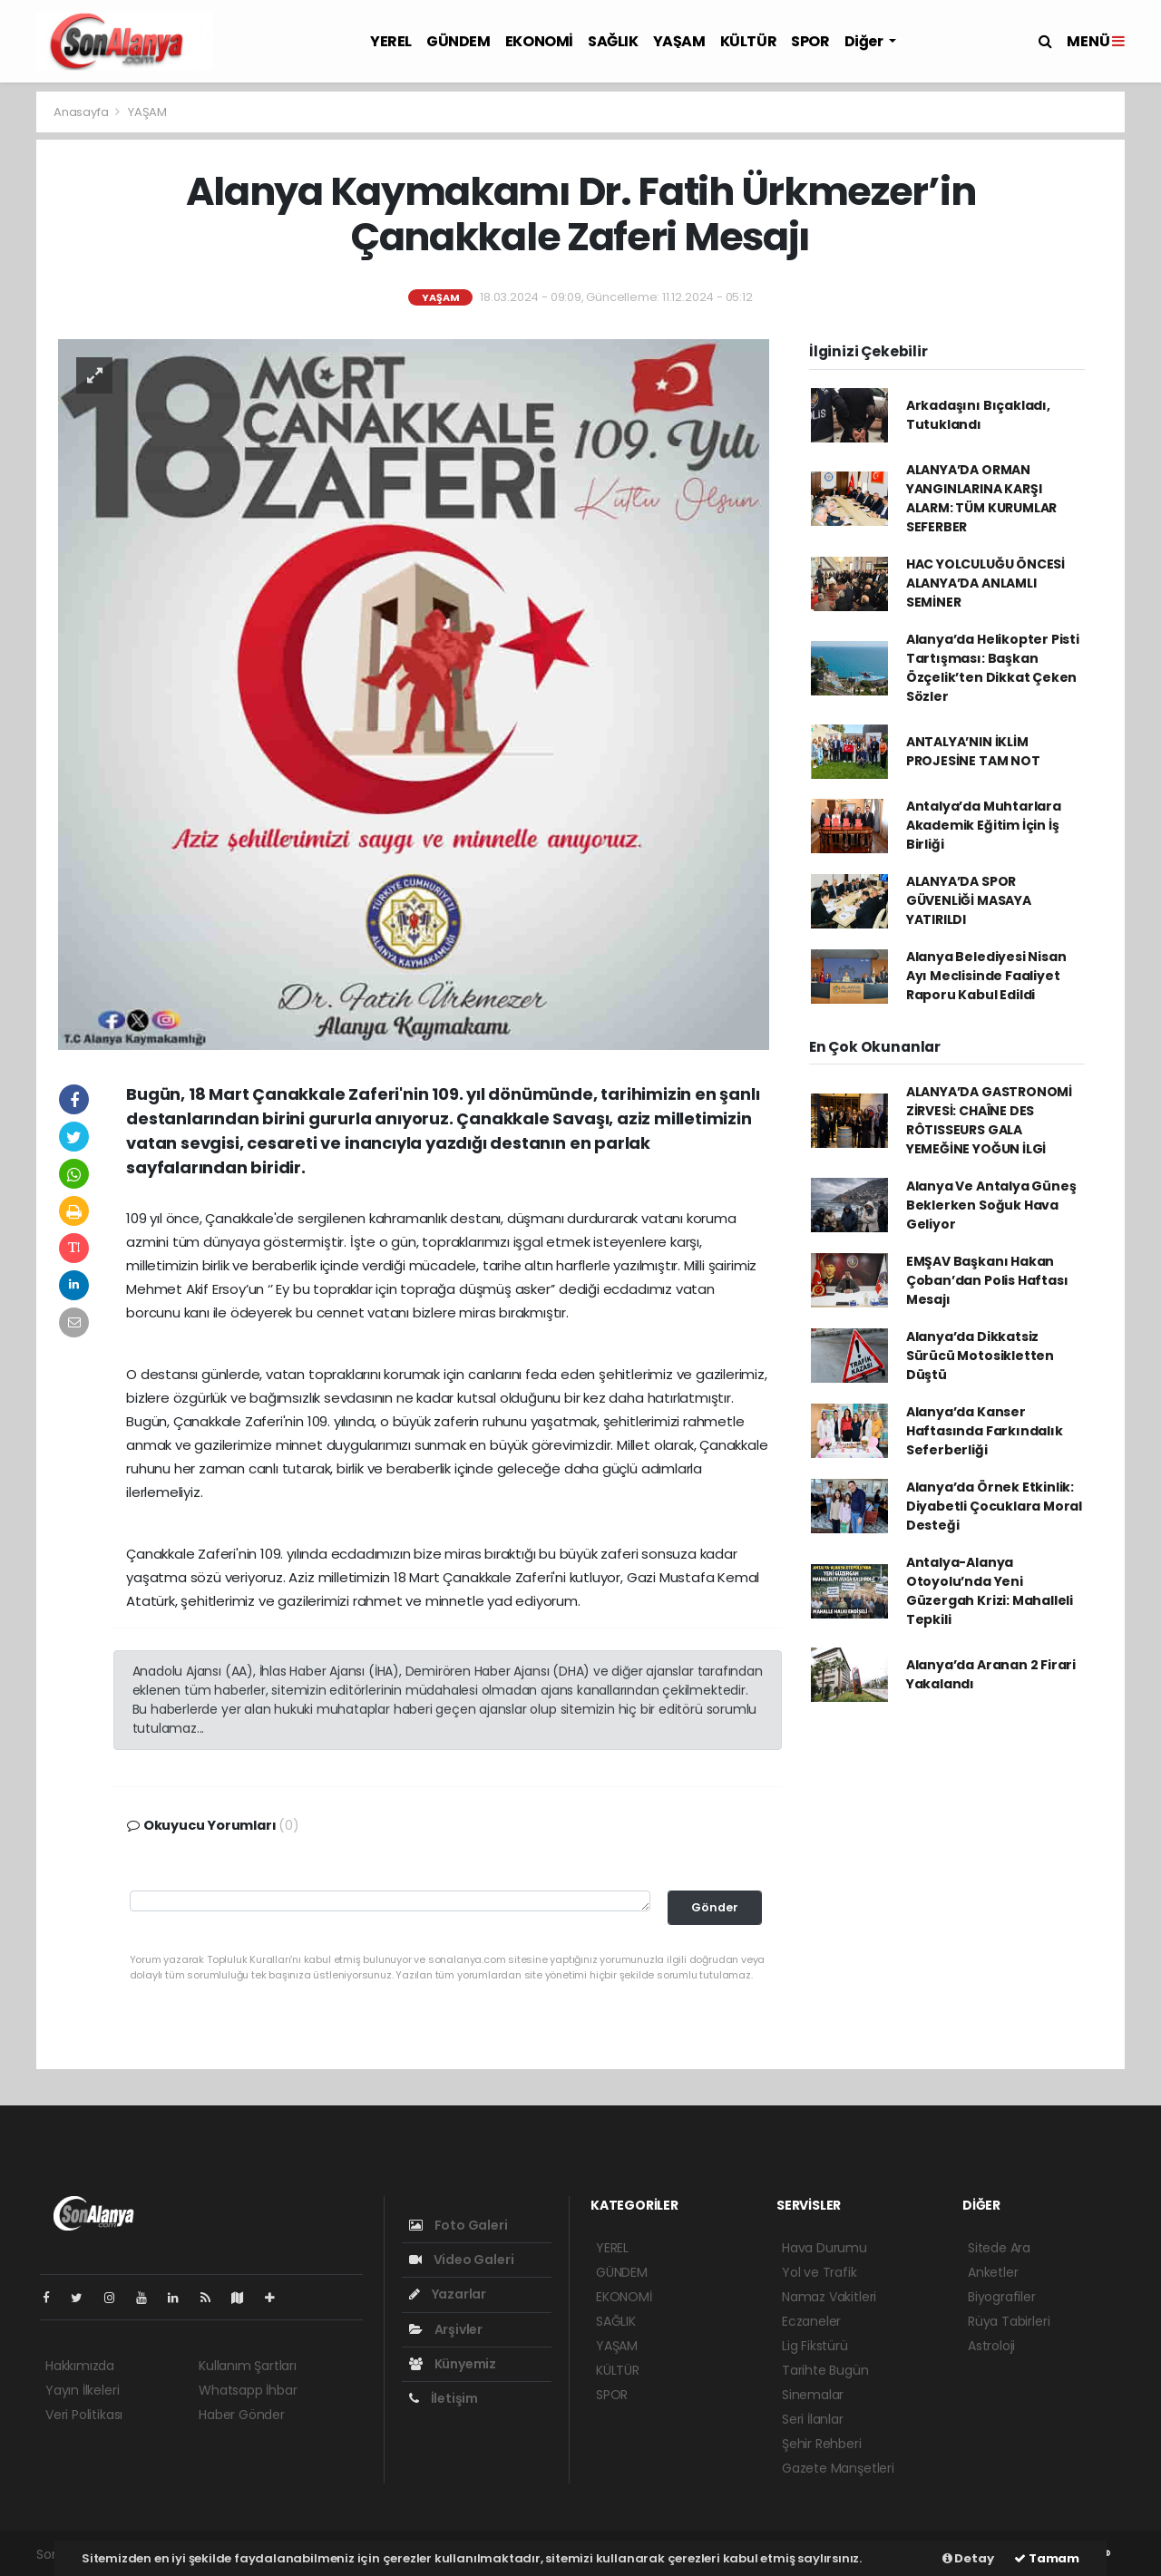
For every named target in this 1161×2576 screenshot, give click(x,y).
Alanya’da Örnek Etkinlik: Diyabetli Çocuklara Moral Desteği (994, 1506)
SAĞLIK (613, 41)
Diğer (865, 41)
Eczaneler (811, 2321)
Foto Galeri (458, 2225)
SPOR (810, 41)
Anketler (993, 2272)
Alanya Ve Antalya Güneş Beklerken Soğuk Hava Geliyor (991, 1205)
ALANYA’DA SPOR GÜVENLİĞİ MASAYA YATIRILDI (968, 900)
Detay (968, 2558)
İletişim (443, 2398)
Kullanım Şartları (248, 2366)
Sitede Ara (999, 2248)
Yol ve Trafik (819, 2272)
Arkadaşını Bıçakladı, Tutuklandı (978, 414)
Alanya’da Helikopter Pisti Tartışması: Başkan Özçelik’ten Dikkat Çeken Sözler (992, 667)
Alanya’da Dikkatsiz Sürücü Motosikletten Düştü (980, 1355)
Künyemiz (452, 2364)
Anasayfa (82, 112)
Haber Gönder (242, 2415)
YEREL (391, 41)
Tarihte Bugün (825, 2370)
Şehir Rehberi (822, 2444)
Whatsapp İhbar (248, 2390)
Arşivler (446, 2329)
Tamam (1046, 2558)
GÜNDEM (458, 41)
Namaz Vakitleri (829, 2297)
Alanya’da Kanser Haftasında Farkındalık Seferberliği (984, 1431)
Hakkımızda (79, 2366)
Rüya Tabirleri (1008, 2321)
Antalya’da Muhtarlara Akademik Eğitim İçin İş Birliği (983, 825)
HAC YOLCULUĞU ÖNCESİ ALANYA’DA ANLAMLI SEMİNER (985, 583)
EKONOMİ (539, 41)
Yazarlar (447, 2294)
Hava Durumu (824, 2248)
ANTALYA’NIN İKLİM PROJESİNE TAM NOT (973, 751)
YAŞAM (679, 41)
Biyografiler (1002, 2297)
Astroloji (991, 2346)
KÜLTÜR (748, 41)
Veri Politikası (83, 2415)
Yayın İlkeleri (82, 2390)
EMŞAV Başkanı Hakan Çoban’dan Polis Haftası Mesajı (987, 1280)
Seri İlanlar (813, 2419)
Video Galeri (461, 2259)
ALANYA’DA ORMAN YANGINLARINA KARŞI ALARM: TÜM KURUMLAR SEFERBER (981, 498)
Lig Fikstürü (815, 2346)
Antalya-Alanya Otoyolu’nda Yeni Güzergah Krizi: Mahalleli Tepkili (989, 1590)
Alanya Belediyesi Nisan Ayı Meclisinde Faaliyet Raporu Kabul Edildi (986, 976)
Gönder (714, 1907)
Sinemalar (813, 2395)
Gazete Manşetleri (838, 2468)
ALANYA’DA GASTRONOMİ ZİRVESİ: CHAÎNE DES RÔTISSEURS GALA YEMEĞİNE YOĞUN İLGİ (989, 1120)
